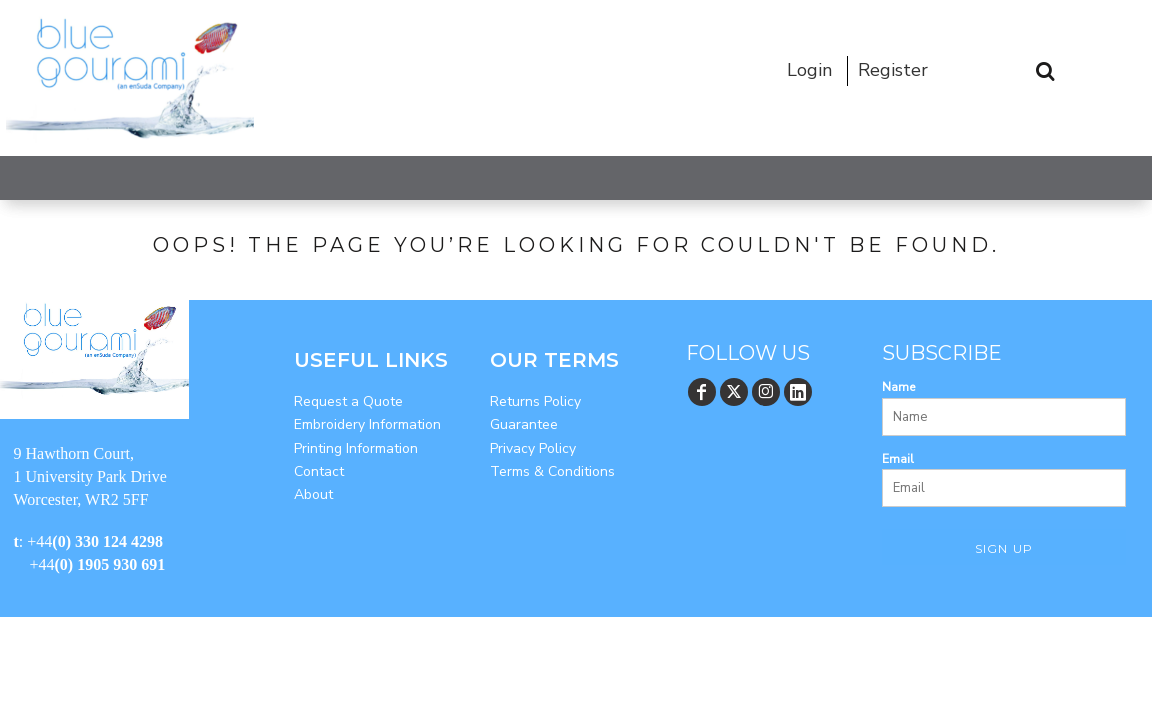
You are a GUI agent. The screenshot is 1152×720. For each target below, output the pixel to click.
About (313, 494)
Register (893, 70)
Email (898, 459)
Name (898, 387)
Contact (319, 471)
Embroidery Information (367, 424)
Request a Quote (348, 401)
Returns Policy (535, 401)
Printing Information (356, 448)
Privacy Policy (533, 448)
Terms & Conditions (552, 471)
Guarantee (524, 424)
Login (809, 70)
